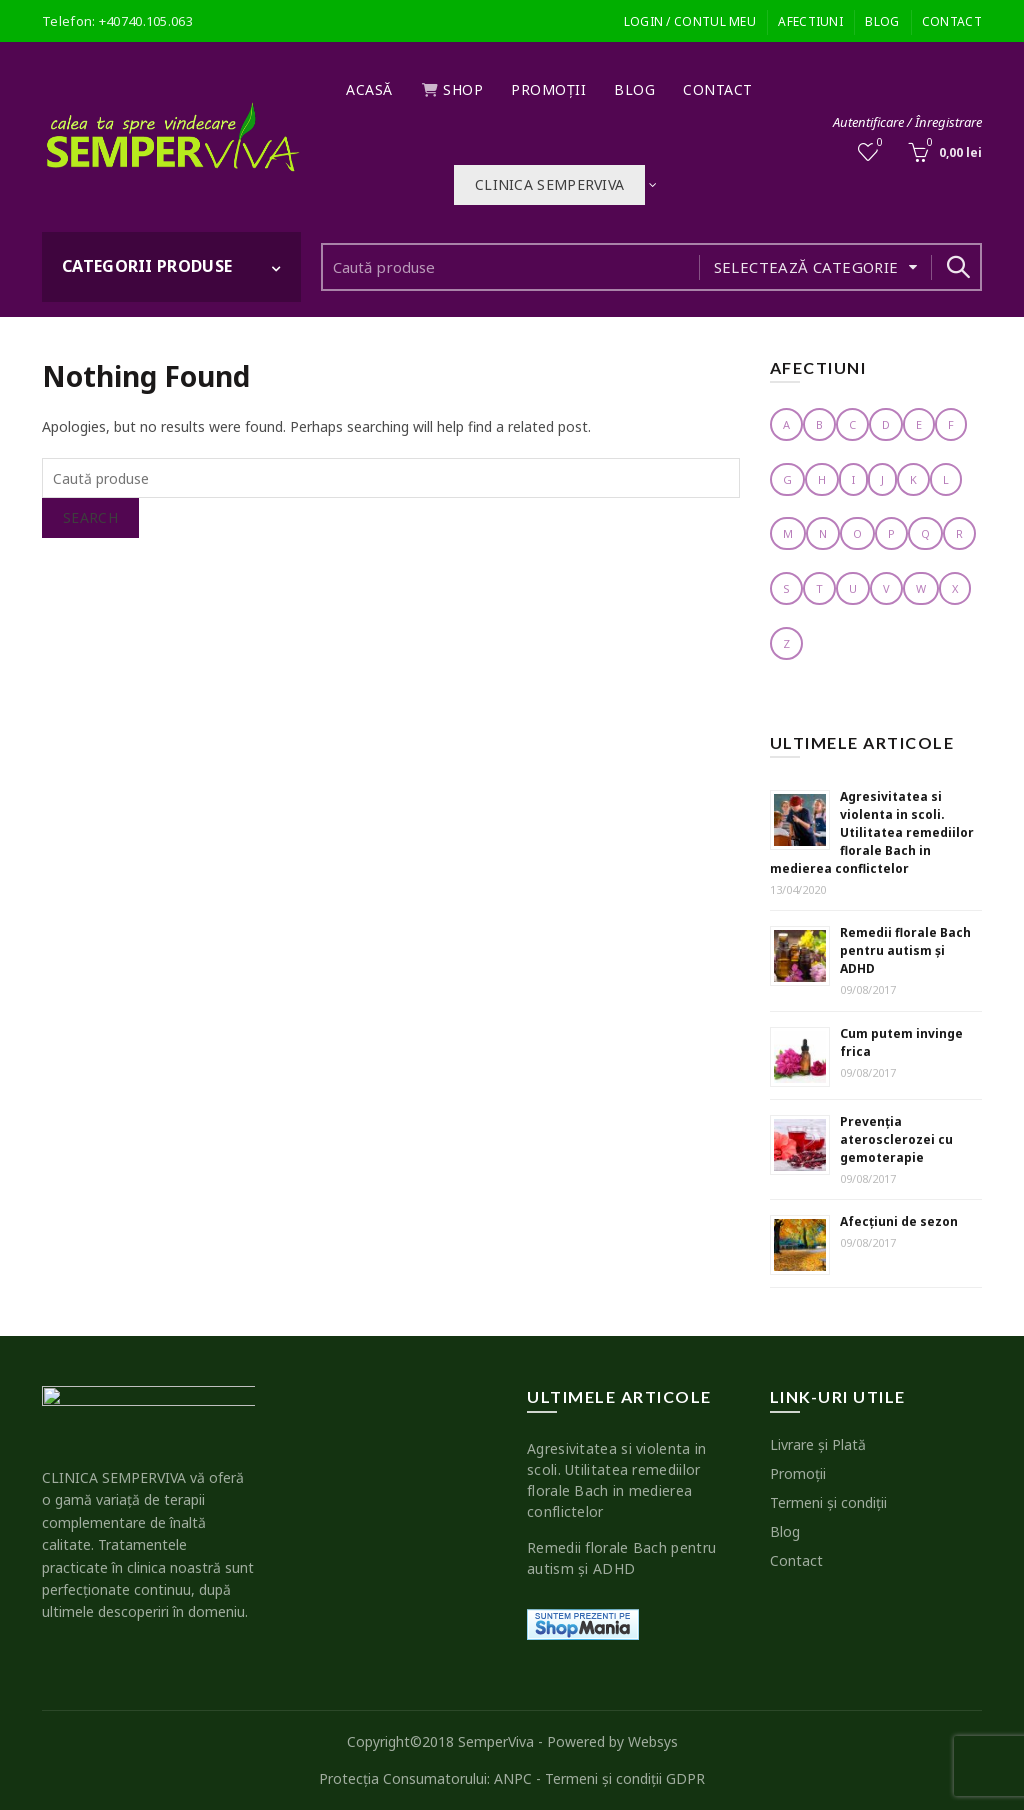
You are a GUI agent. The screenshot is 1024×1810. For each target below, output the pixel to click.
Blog (882, 21)
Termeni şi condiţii (828, 1502)
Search (957, 267)
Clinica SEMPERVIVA (549, 184)
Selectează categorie (806, 267)
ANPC (513, 1778)
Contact (952, 21)
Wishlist (878, 143)
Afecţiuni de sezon (899, 1221)
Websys (653, 1741)
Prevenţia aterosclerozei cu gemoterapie (896, 1139)
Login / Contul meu (690, 21)
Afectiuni (810, 21)
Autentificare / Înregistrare (907, 122)
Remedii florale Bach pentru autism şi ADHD (905, 950)
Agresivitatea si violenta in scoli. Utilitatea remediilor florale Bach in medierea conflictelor (872, 832)
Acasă (369, 89)
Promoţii (548, 89)
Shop (452, 89)
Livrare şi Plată (818, 1444)
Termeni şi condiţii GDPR (625, 1778)
